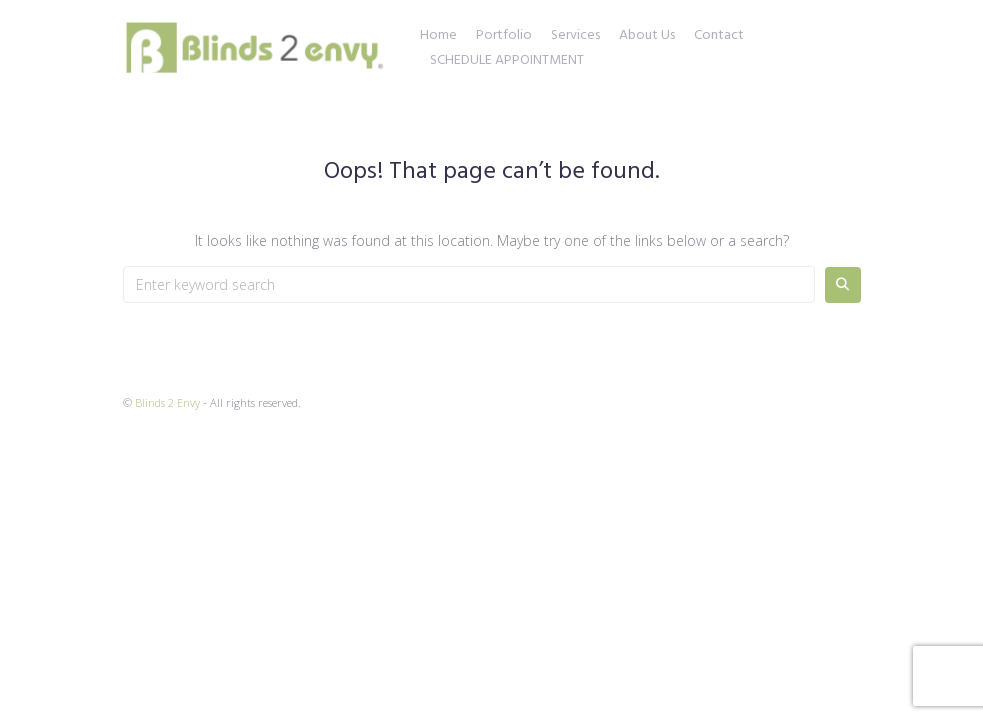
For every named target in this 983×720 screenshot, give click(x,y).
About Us (647, 36)
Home (438, 36)
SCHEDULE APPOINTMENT (507, 61)
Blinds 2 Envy (167, 402)
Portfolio (504, 36)
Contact (719, 36)
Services (575, 36)
